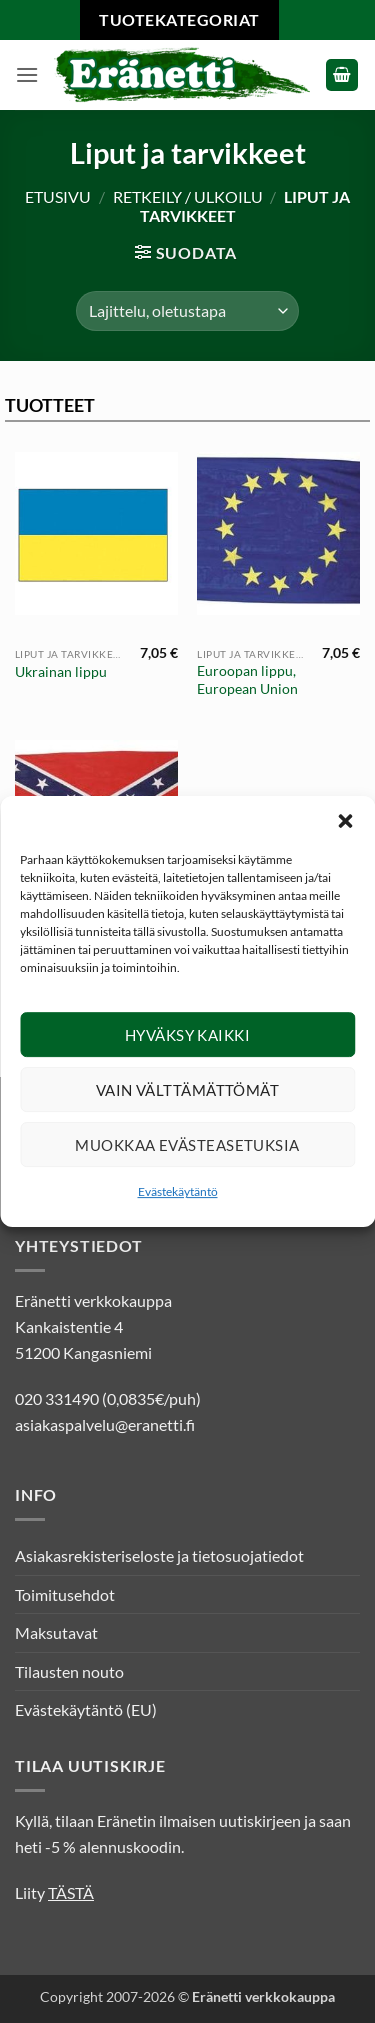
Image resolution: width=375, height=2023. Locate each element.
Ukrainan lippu (61, 672)
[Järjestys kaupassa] (187, 311)
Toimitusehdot (65, 1594)
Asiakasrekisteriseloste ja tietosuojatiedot (159, 1555)
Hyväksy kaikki (187, 1047)
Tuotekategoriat (179, 19)
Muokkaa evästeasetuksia (187, 1157)
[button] (345, 833)
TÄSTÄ (71, 1892)
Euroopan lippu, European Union (247, 680)
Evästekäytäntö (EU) (86, 1709)
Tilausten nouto (69, 1671)
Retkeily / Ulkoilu (188, 196)
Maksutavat (56, 1632)
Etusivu (58, 196)
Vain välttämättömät (188, 1102)
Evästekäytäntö (178, 1204)
